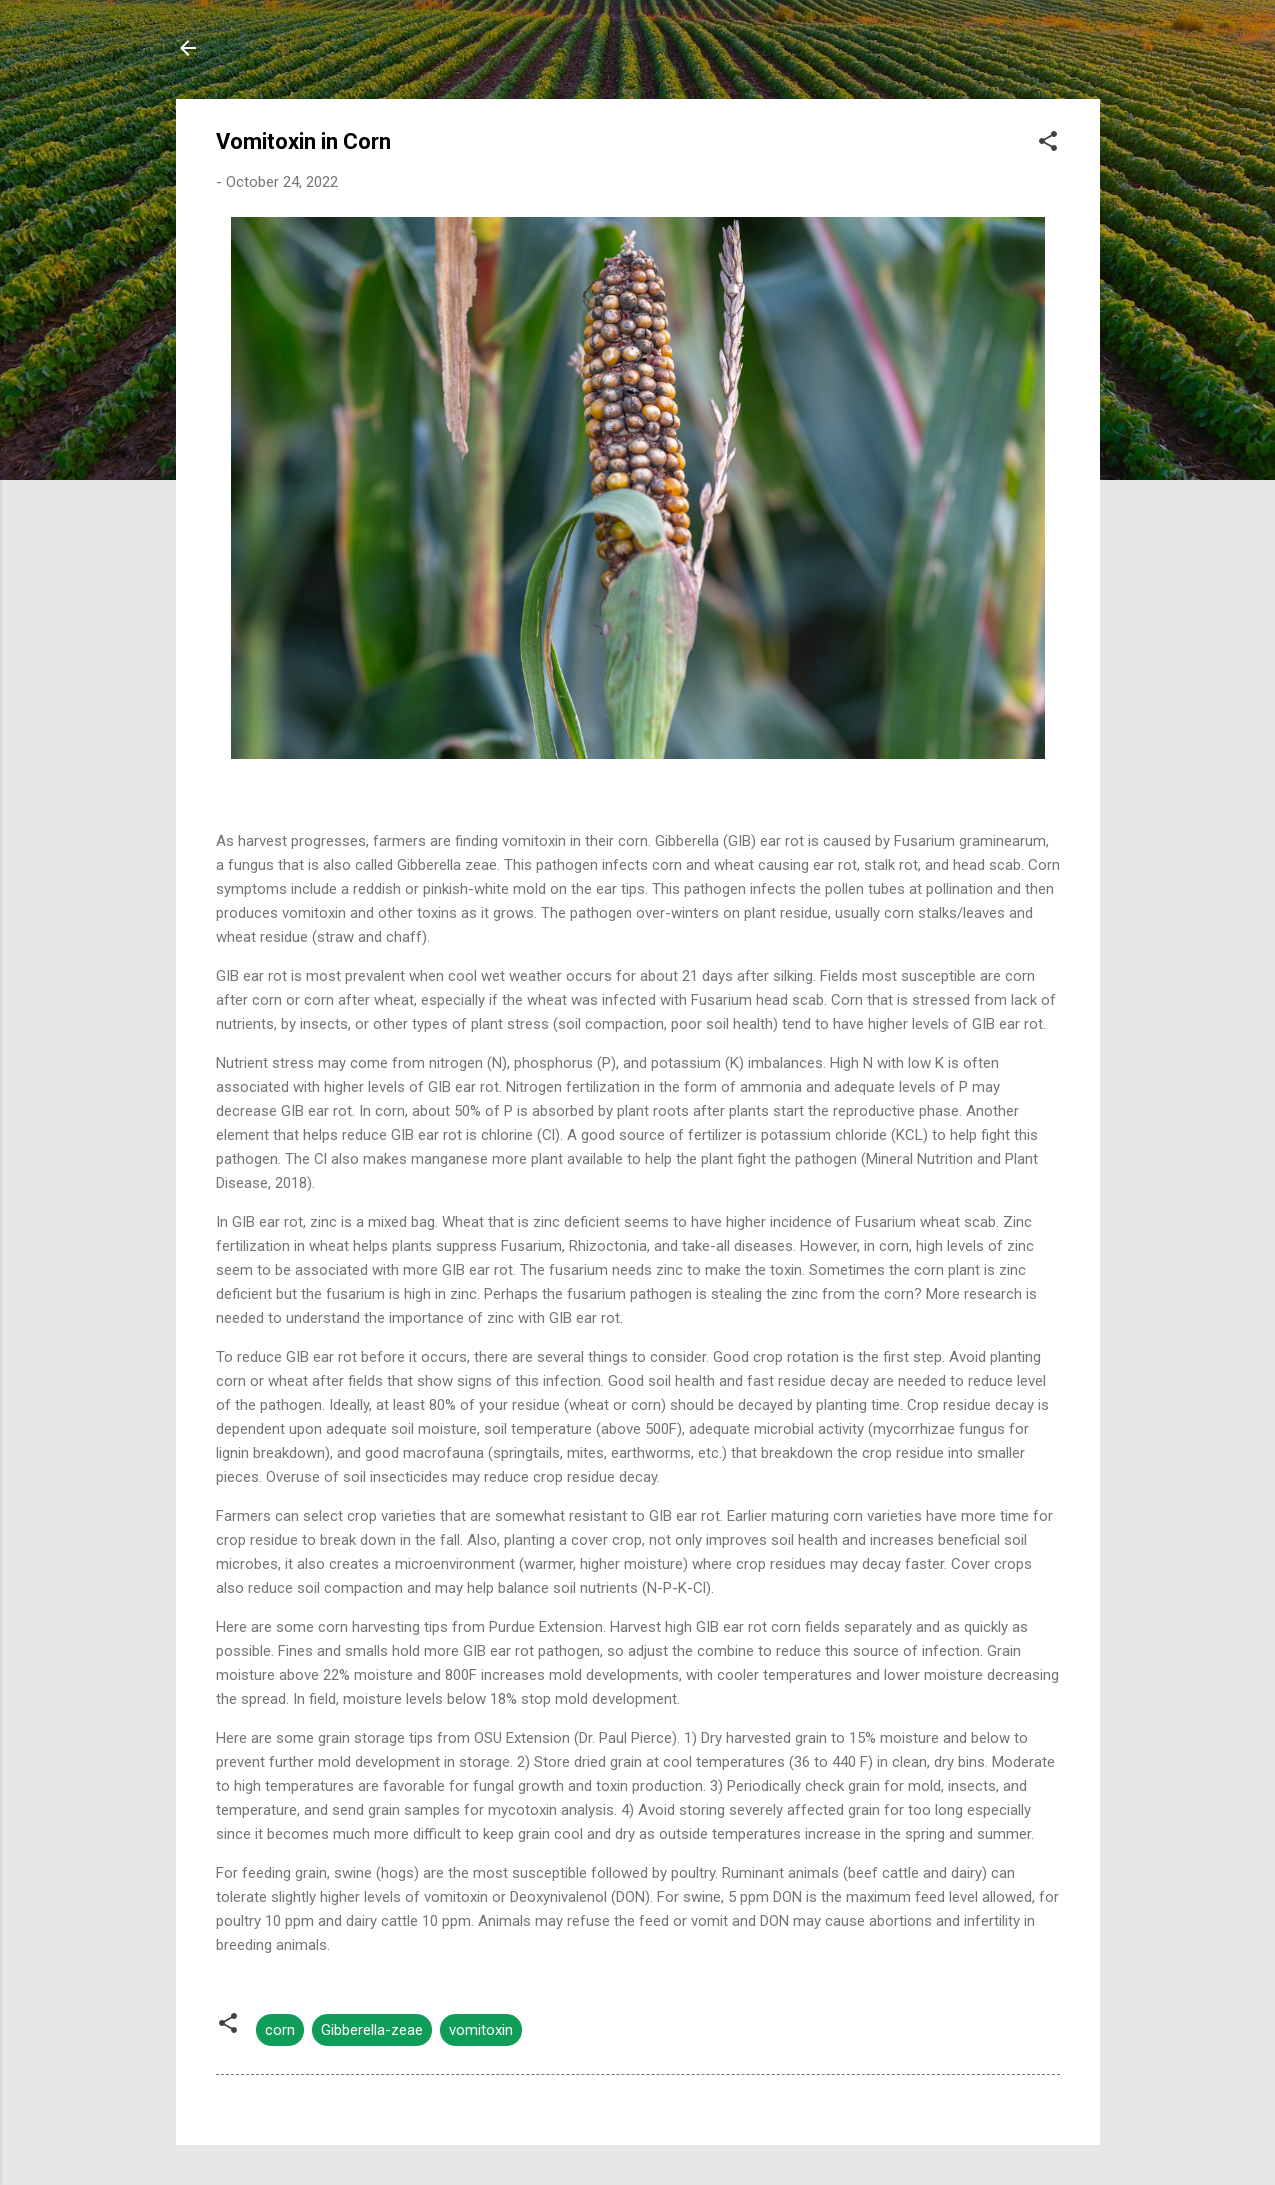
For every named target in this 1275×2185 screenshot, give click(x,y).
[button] (1048, 144)
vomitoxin (481, 2030)
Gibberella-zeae (372, 2030)
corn (280, 2030)
